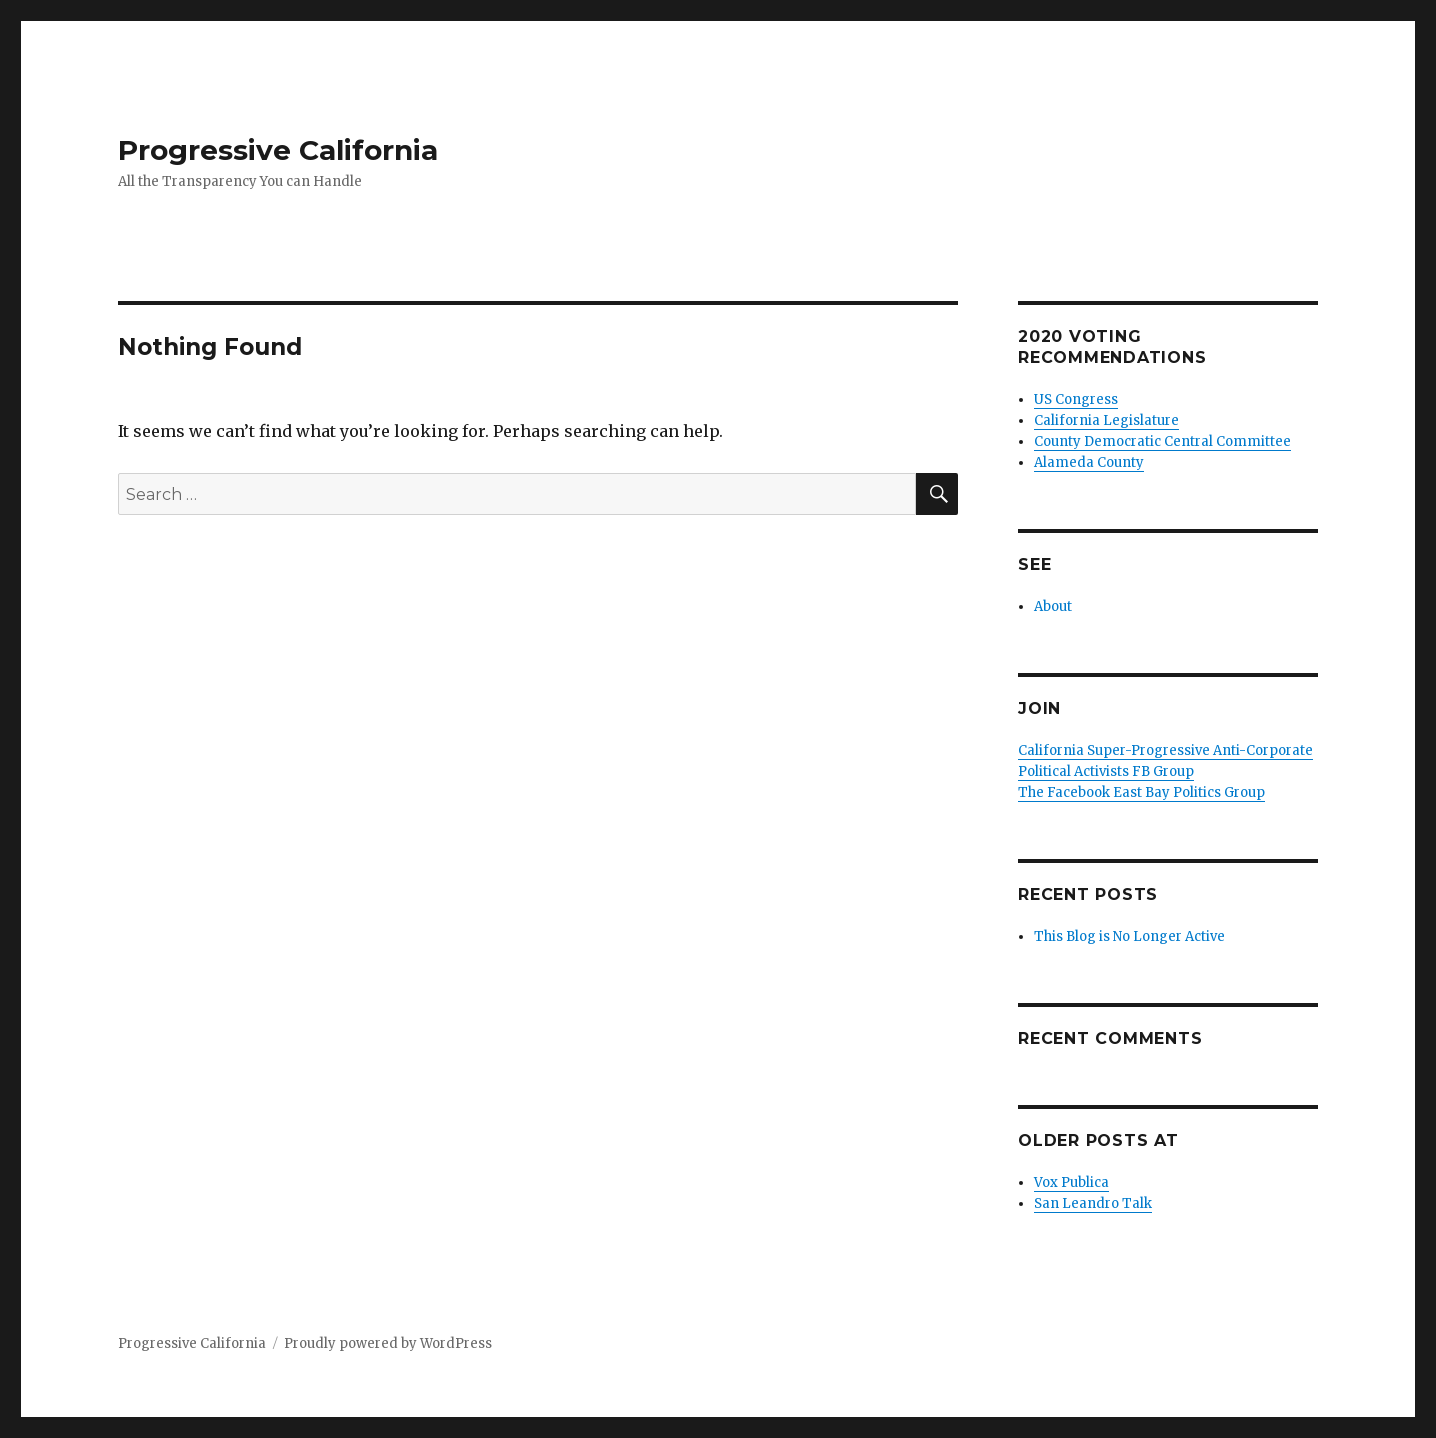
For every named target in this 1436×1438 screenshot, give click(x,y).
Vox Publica (1071, 1182)
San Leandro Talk (1093, 1203)
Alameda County (1089, 462)
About (1053, 606)
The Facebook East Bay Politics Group (1141, 792)
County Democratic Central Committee (1162, 441)
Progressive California (278, 150)
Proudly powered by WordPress (388, 1343)
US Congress (1076, 399)
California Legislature (1106, 420)
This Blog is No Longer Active (1129, 936)
